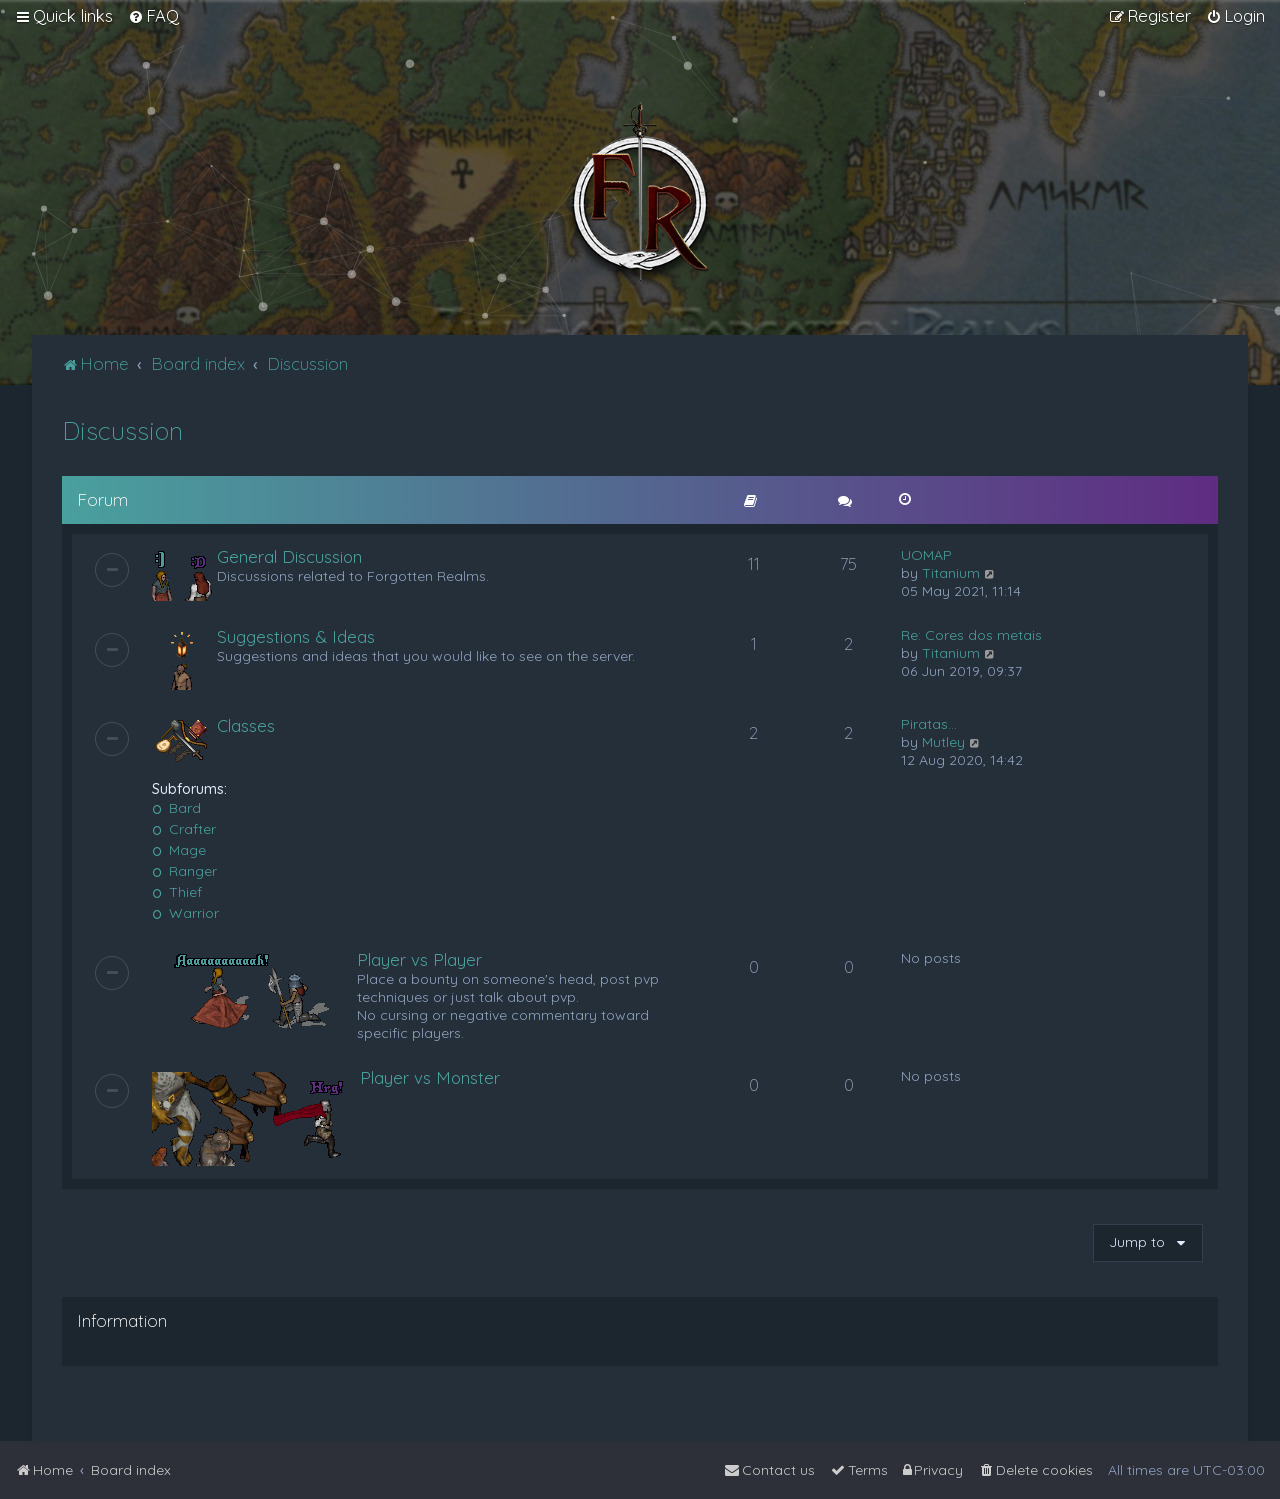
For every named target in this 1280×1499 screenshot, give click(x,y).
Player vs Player (419, 959)
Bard (176, 808)
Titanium (951, 573)
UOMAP (926, 555)
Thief (177, 892)
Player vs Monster (430, 1077)
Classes (246, 725)
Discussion (122, 430)
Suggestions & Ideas (296, 636)
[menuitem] (153, 16)
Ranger (184, 871)
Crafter (184, 829)
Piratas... (929, 724)
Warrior (185, 913)
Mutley (943, 742)
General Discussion (289, 556)
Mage (179, 850)
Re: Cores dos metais (971, 635)
